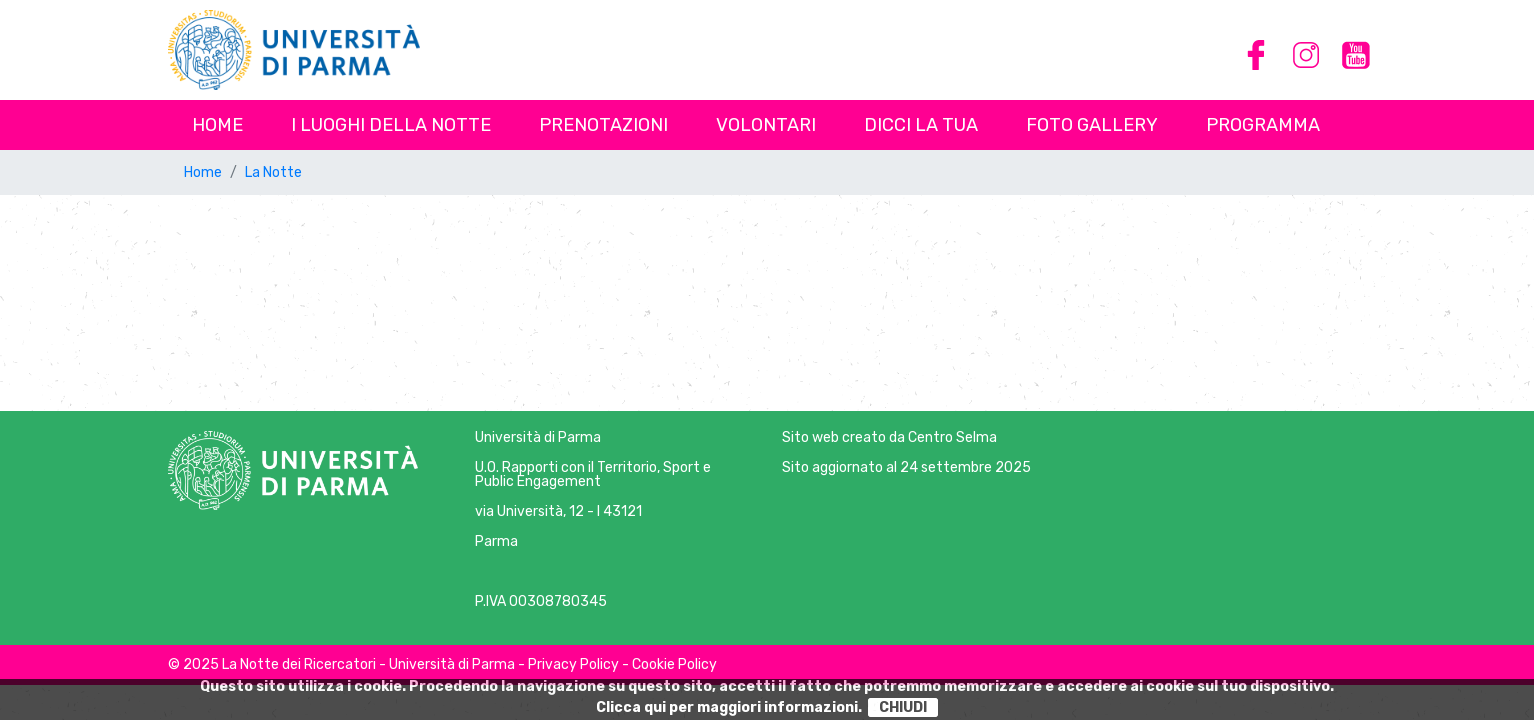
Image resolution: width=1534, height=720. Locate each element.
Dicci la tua (921, 125)
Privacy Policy (573, 664)
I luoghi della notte (391, 125)
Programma (1263, 125)
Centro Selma (952, 437)
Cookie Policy (674, 664)
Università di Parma (538, 437)
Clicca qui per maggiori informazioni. (729, 707)
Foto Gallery (1092, 125)
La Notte (273, 172)
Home (217, 125)
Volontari (766, 125)
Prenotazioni (603, 125)
